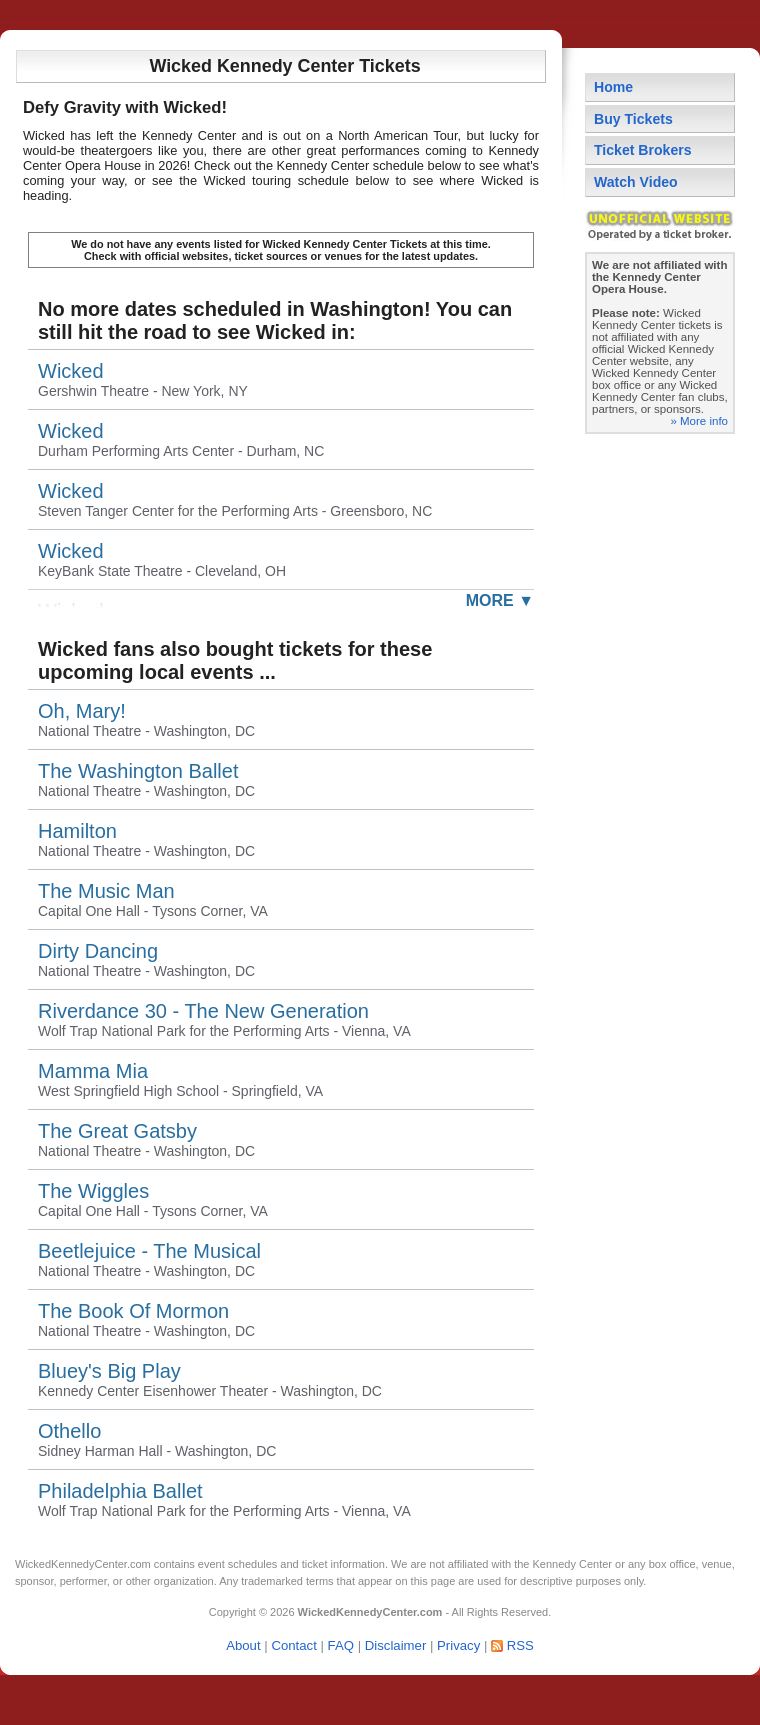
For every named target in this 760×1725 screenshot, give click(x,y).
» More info (699, 421)
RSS (520, 1645)
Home (613, 87)
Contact (293, 1645)
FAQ (341, 1645)
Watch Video (636, 182)
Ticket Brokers (643, 150)
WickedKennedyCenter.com (83, 1564)
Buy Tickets (633, 119)
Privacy (458, 1645)
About (243, 1645)
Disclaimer (396, 1645)
